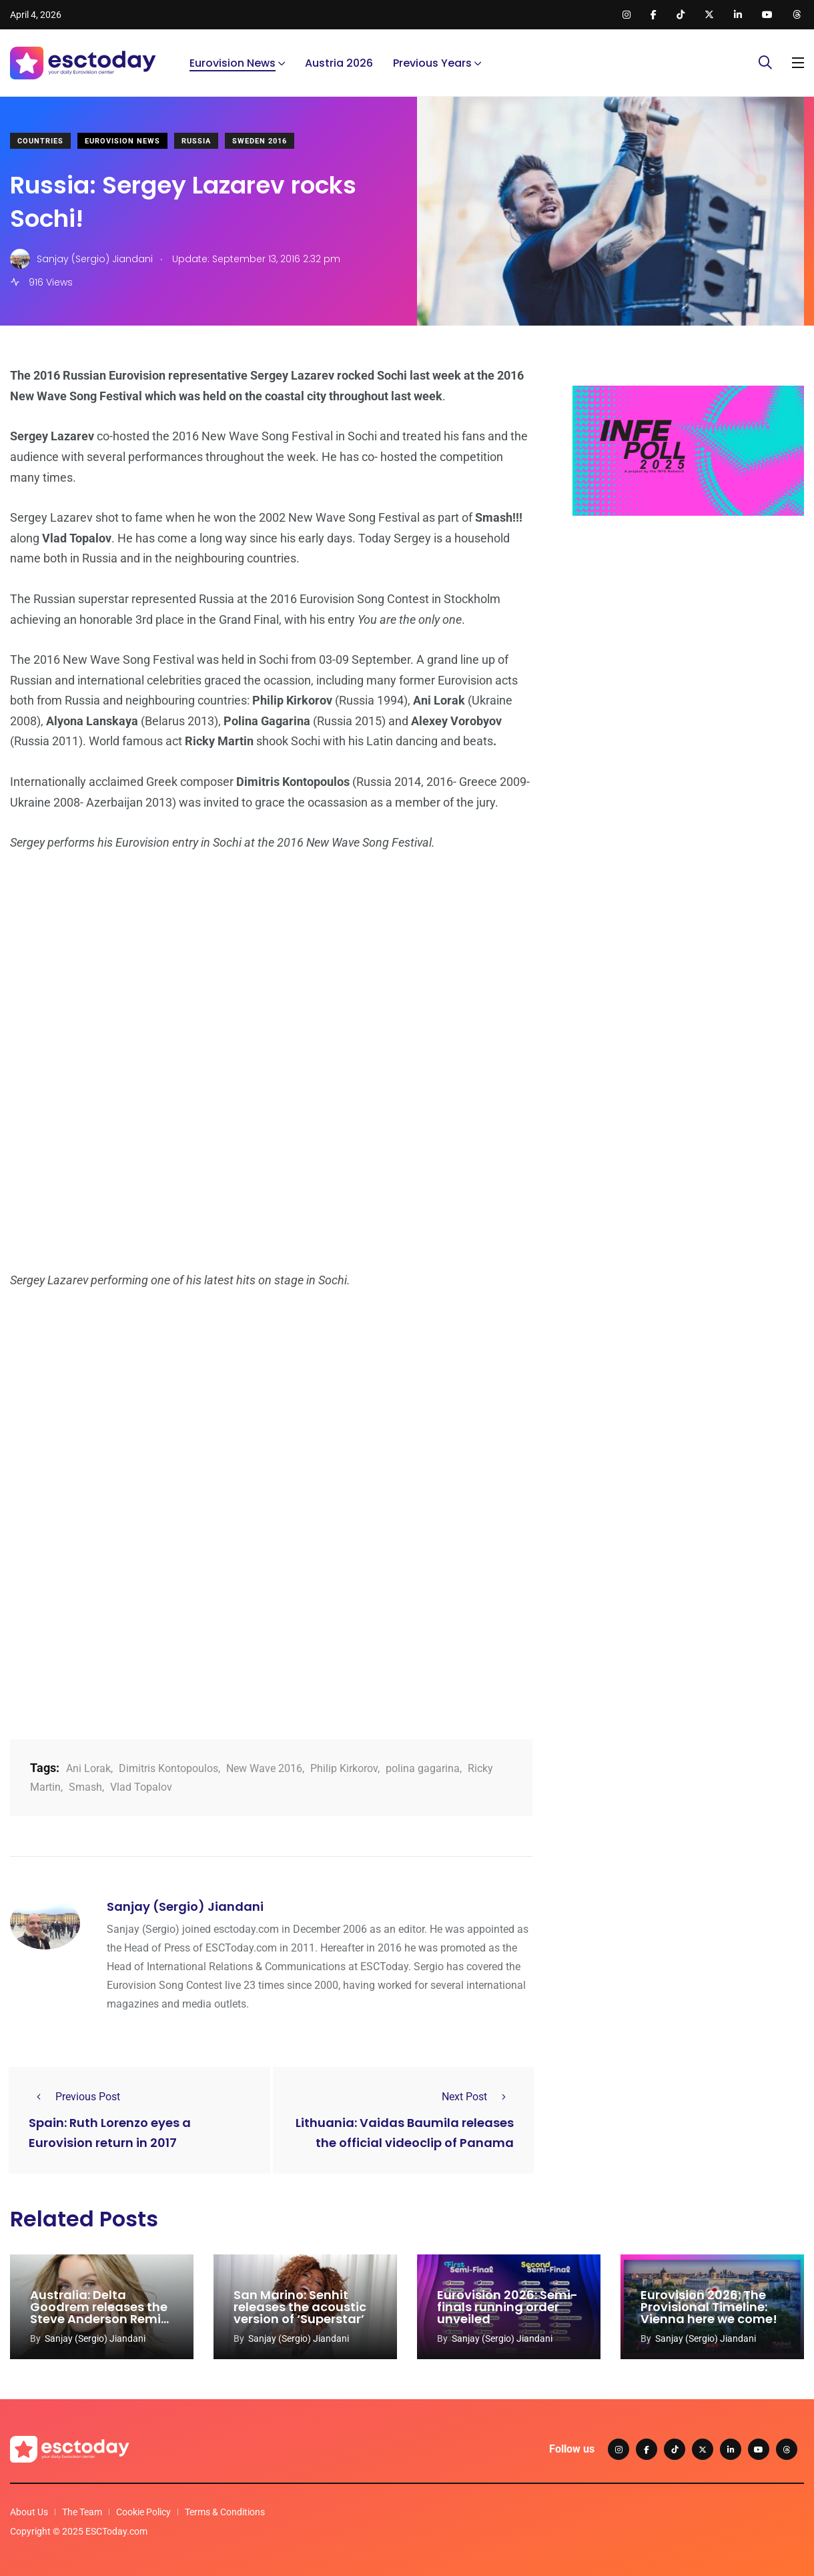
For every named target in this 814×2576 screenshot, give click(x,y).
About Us (29, 2512)
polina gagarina (423, 1768)
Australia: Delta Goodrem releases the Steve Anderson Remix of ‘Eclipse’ (98, 2312)
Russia (196, 141)
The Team (82, 2512)
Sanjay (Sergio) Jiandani (185, 1906)
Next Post (478, 2096)
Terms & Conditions (225, 2512)
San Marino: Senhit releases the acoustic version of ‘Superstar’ (300, 2306)
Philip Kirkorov (344, 1768)
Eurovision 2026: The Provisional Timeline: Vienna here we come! (709, 2306)
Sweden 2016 (259, 141)
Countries (40, 141)
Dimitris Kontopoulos (168, 1768)
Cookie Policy (143, 2512)
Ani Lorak (88, 1768)
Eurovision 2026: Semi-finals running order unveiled (507, 2306)
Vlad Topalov (141, 1787)
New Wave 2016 (264, 1768)
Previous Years (432, 63)
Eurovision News (232, 63)
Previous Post (74, 2096)
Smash (85, 1787)
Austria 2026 (339, 63)
